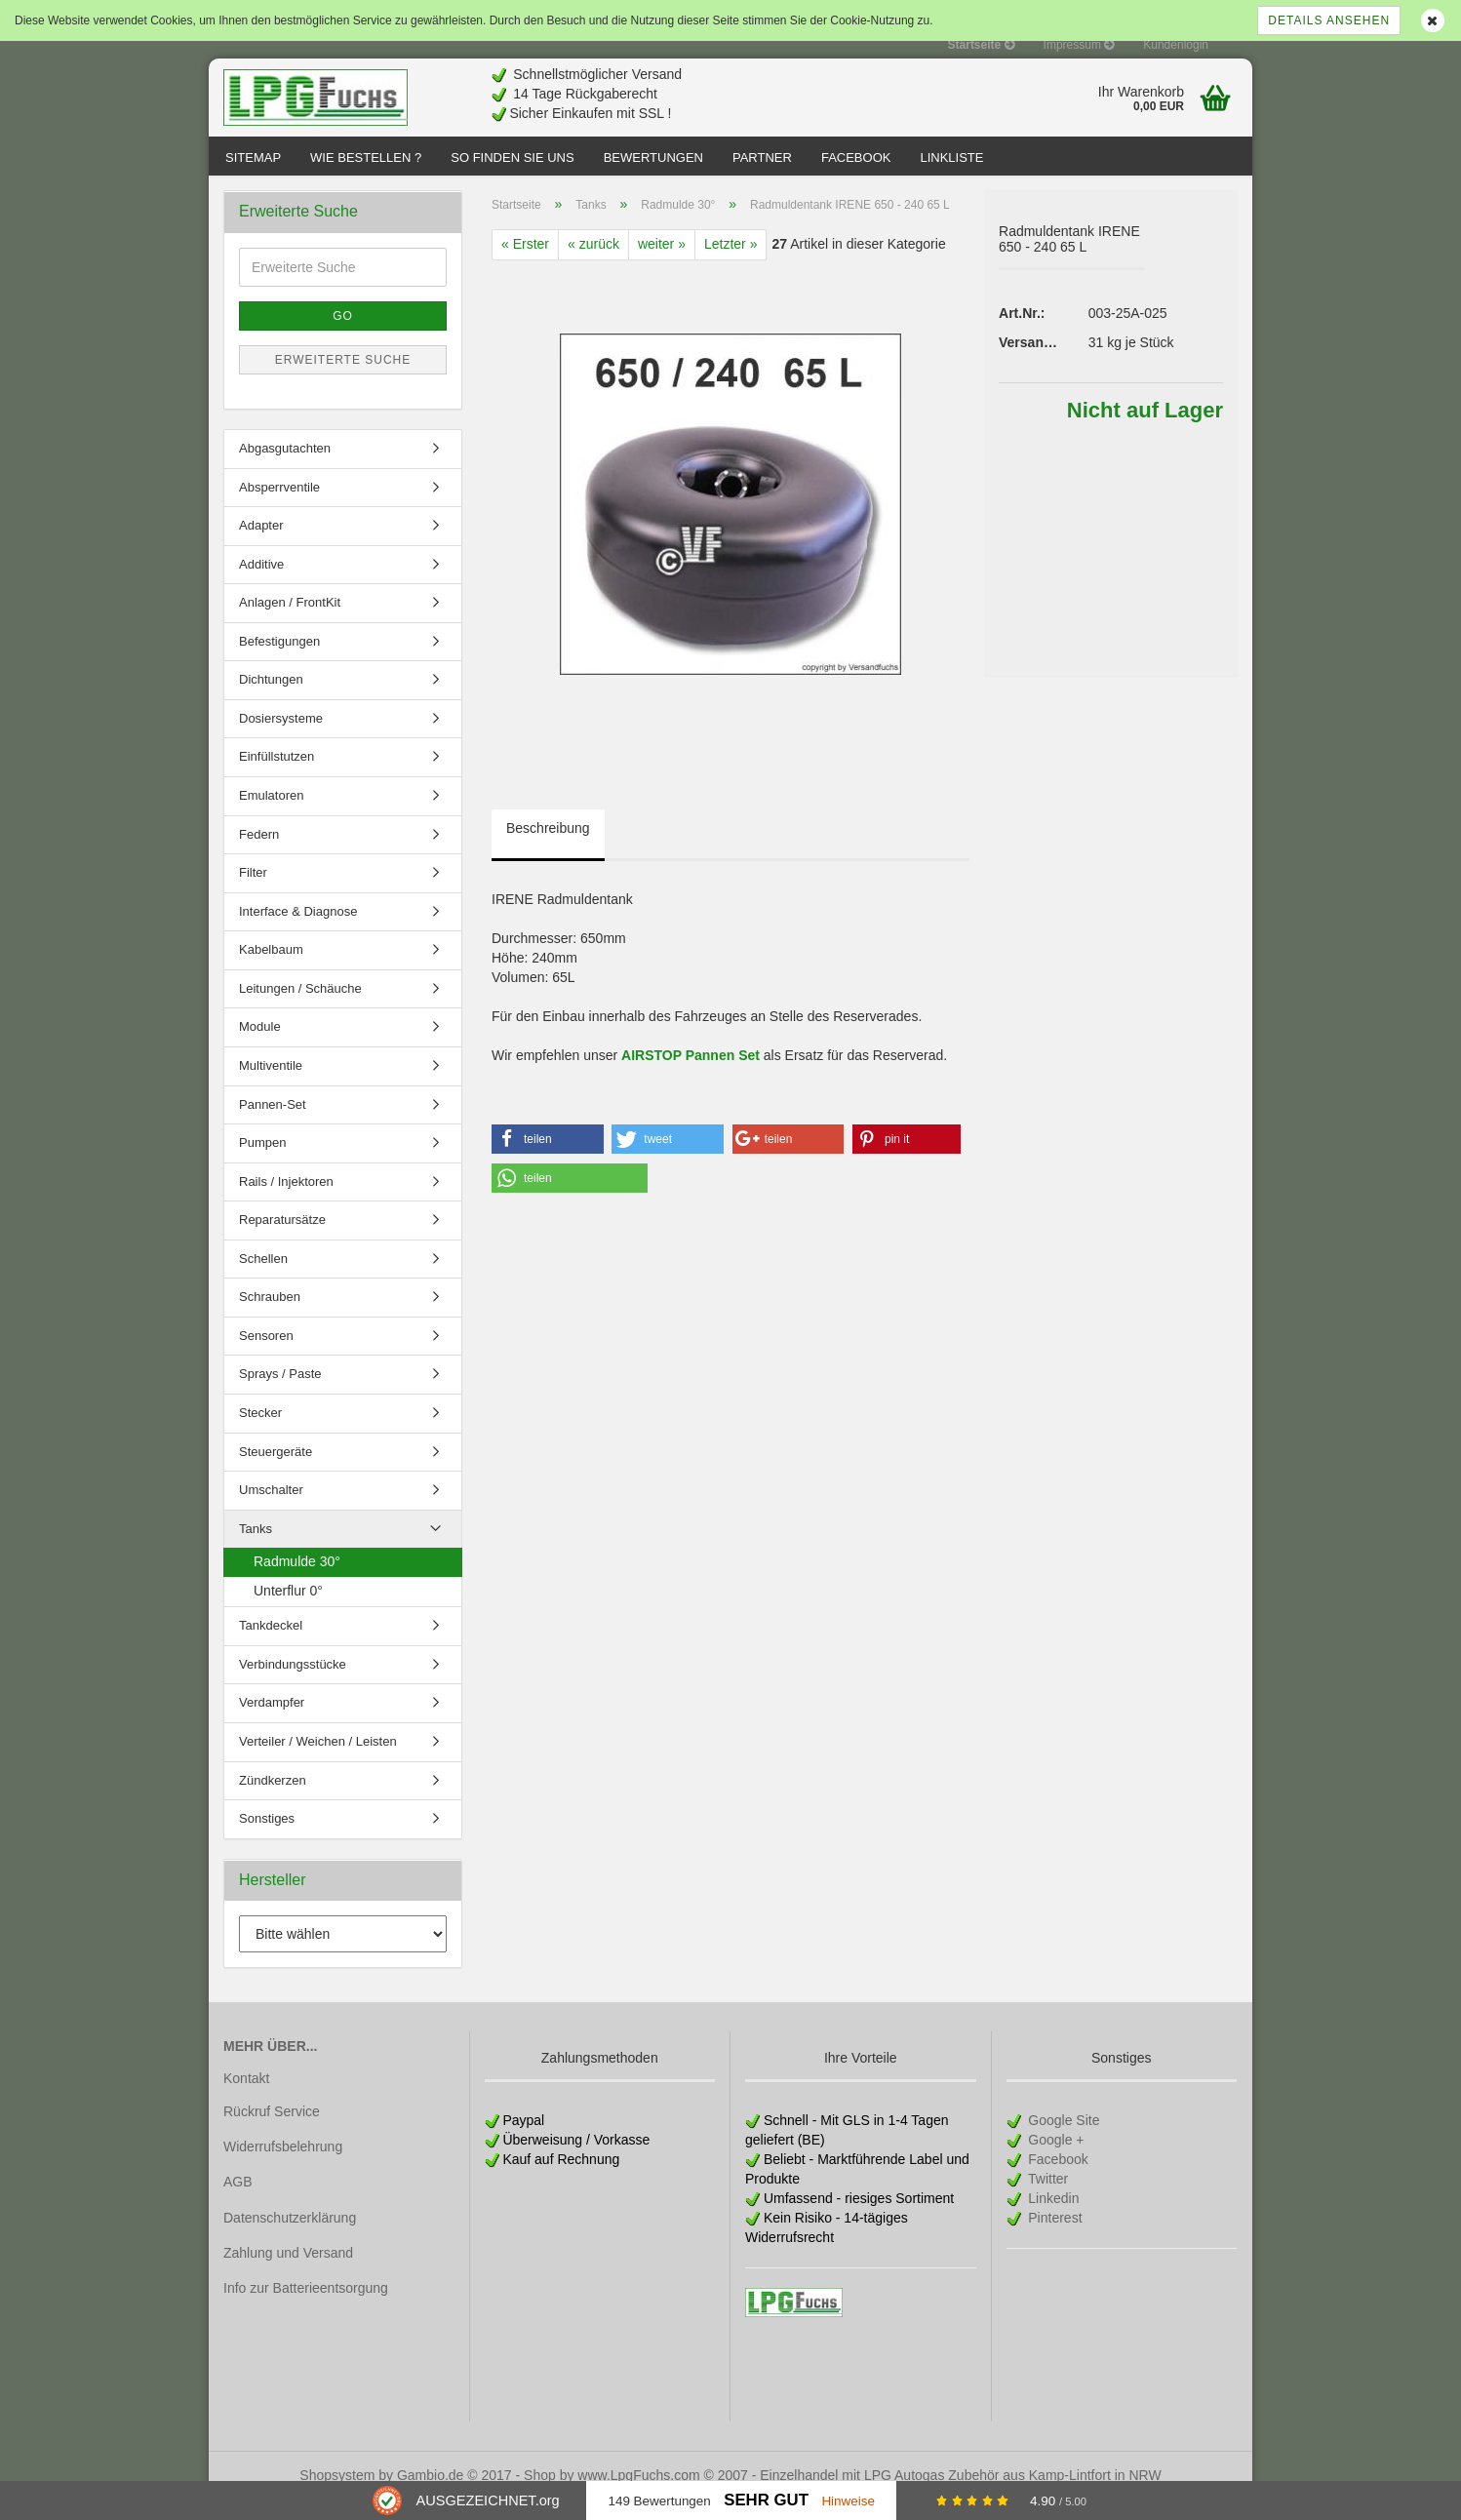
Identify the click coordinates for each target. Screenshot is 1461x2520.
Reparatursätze (282, 1239)
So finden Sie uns (512, 157)
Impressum (1079, 45)
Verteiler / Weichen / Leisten (318, 1760)
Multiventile (270, 1085)
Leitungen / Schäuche (300, 1008)
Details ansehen (1329, 20)
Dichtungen (271, 698)
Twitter (1046, 2198)
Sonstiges (267, 1838)
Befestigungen (279, 660)
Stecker (260, 1432)
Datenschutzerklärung (289, 2236)
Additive (261, 583)
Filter (253, 892)
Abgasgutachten (285, 467)
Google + (1054, 2159)
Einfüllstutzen (276, 775)
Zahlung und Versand (288, 2272)
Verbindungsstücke (292, 1683)
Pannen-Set (272, 1123)
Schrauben (269, 1316)
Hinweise (848, 2501)
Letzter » (730, 263)
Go (343, 335)
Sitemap (253, 157)
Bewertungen (653, 157)
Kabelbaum (271, 969)
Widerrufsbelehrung (282, 2166)
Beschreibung (548, 847)
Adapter (261, 544)
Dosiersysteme (281, 737)
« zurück (593, 263)
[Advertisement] (897, 89)
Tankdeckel (270, 1644)
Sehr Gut (766, 2500)
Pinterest (1053, 2237)
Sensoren (266, 1355)
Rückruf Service (271, 2131)
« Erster (525, 263)
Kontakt (246, 2098)
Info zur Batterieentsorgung (305, 2307)
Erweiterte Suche (343, 379)
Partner (762, 157)
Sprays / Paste (280, 1393)
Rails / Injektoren (286, 1201)
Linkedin (1051, 2217)
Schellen (263, 1278)
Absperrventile (279, 505)
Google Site (1061, 2139)
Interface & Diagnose (298, 931)
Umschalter (271, 1509)
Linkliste (951, 157)
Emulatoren (271, 814)
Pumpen (262, 1162)
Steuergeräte (275, 1470)
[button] (548, 1158)
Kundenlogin (1175, 45)
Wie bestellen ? (365, 157)
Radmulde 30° (297, 1581)
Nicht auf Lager (1145, 429)
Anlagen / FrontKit (289, 621)
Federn (259, 853)
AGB (238, 2201)
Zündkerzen (272, 1799)
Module (260, 1046)
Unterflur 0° (288, 1610)
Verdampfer (271, 1721)
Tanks (255, 1548)
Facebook (856, 157)
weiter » (662, 263)
